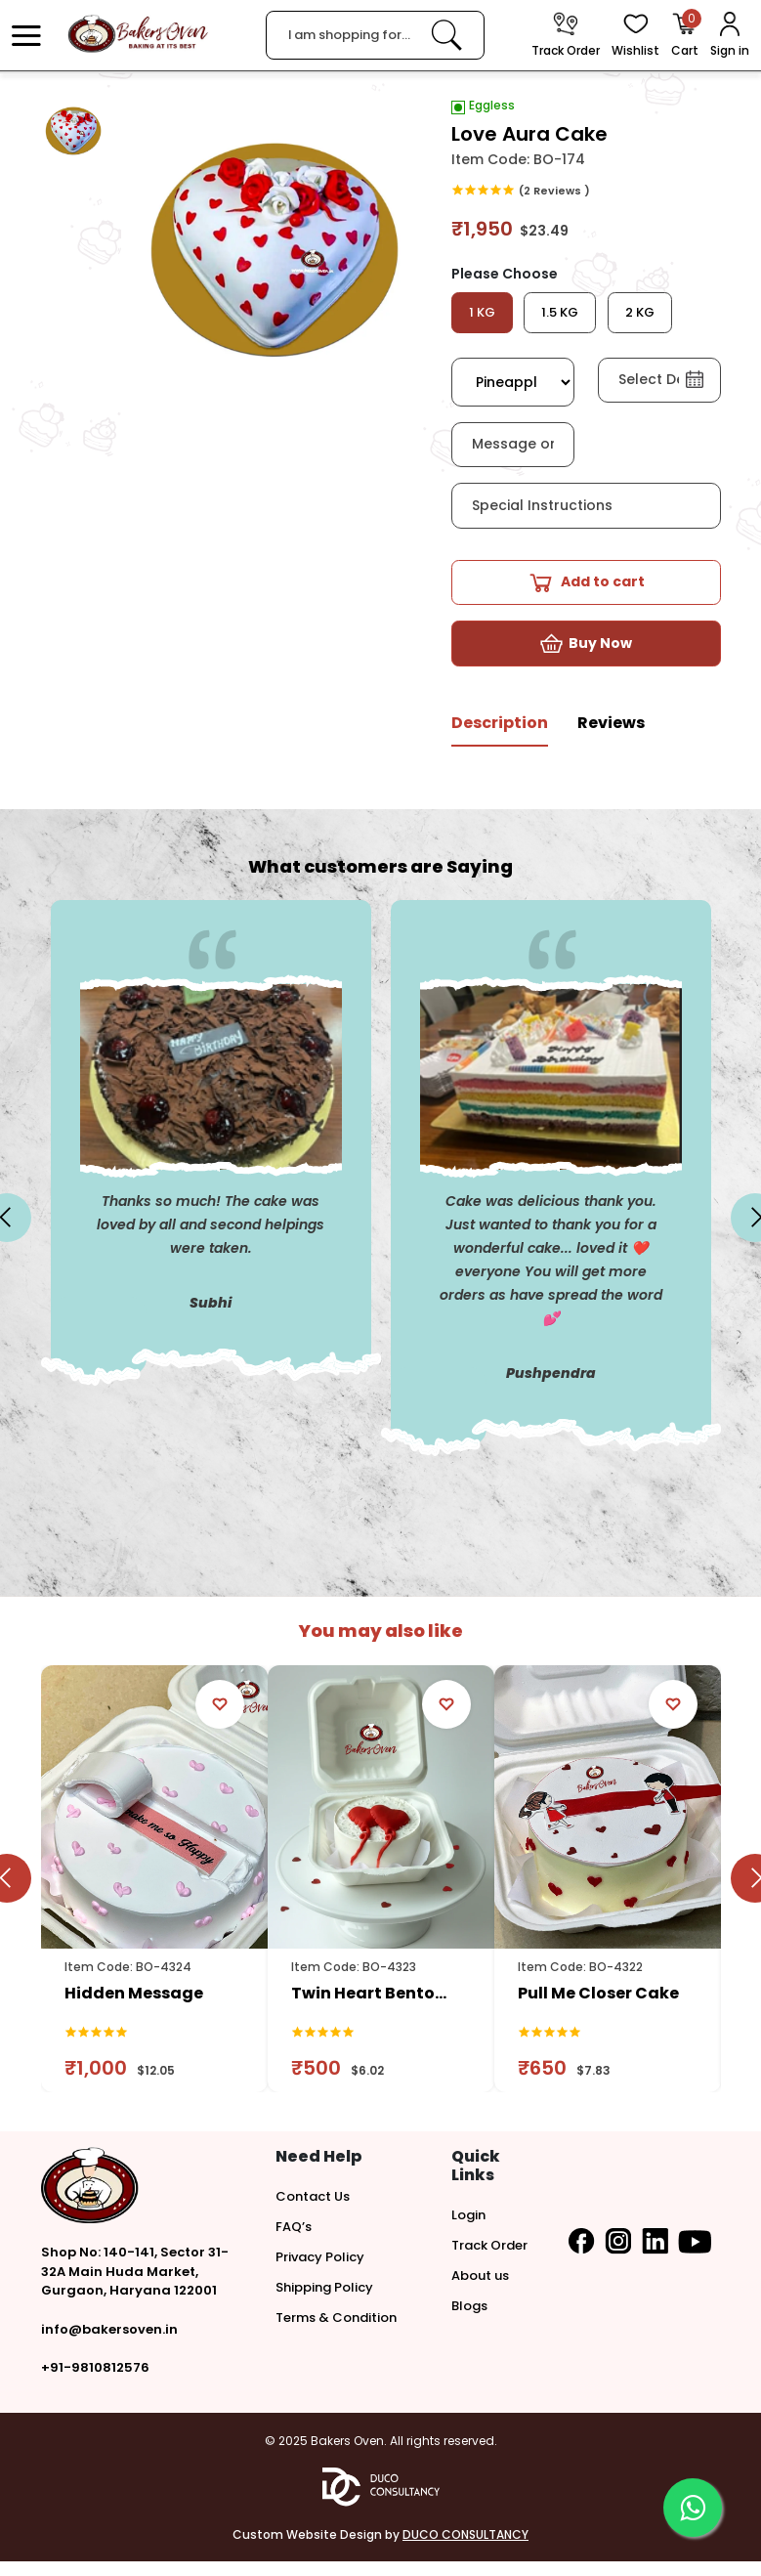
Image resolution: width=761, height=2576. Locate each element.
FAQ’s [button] (293, 2241)
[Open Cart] (684, 36)
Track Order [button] (489, 2260)
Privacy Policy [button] (319, 2271)
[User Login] (729, 36)
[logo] (137, 33)
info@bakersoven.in (109, 2344)
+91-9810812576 (95, 2382)
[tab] (499, 744)
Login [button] (468, 2229)
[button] (26, 35)
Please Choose (504, 273)
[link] (446, 35)
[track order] (565, 36)
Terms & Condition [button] (336, 2332)
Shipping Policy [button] (324, 2302)
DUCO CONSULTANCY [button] (465, 2549)
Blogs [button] (469, 2320)
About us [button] (480, 2290)
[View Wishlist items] (635, 36)
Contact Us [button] (312, 2211)
